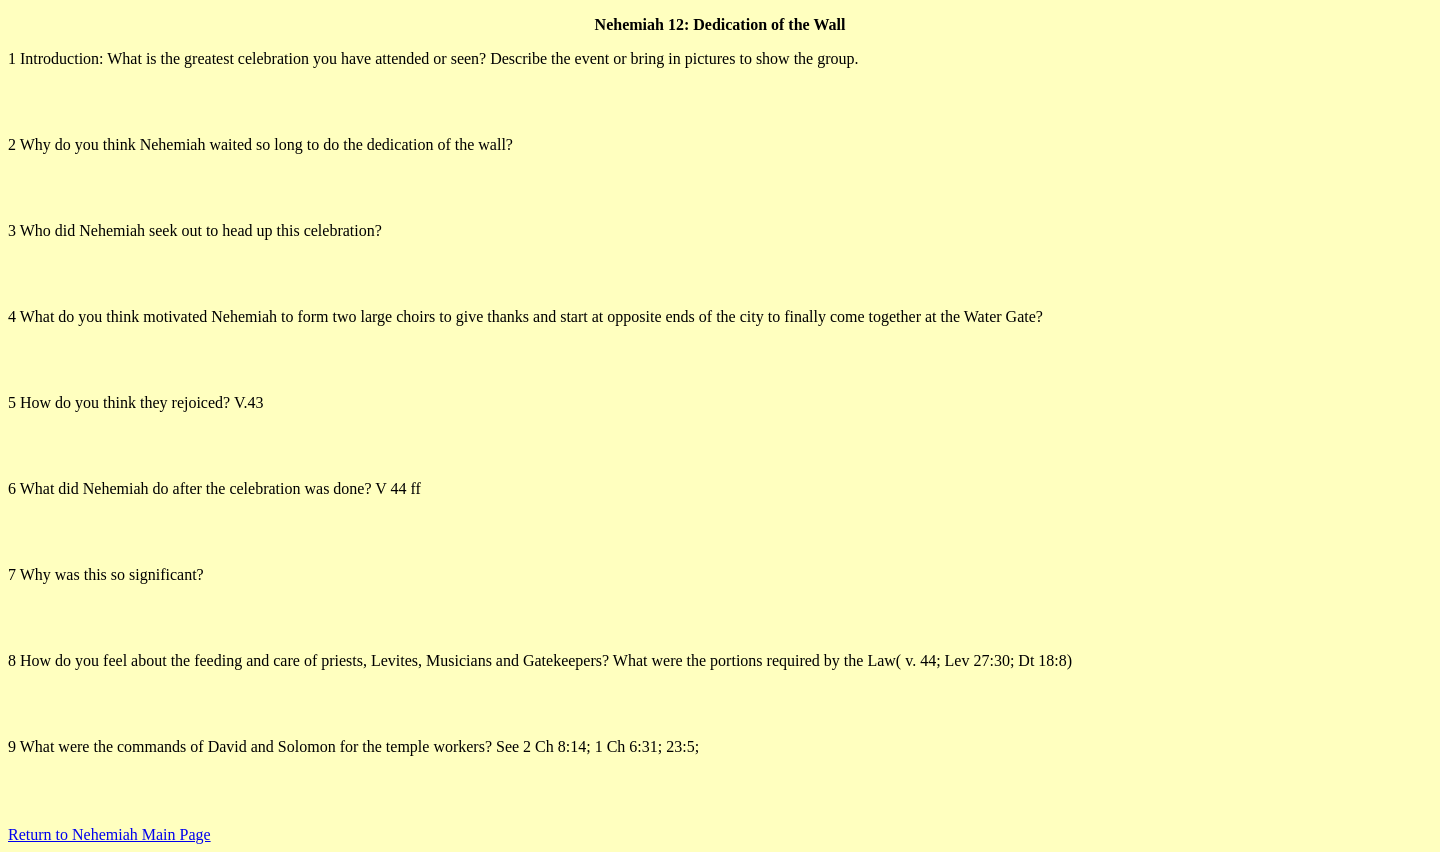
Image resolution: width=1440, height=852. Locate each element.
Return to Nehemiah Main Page (109, 834)
